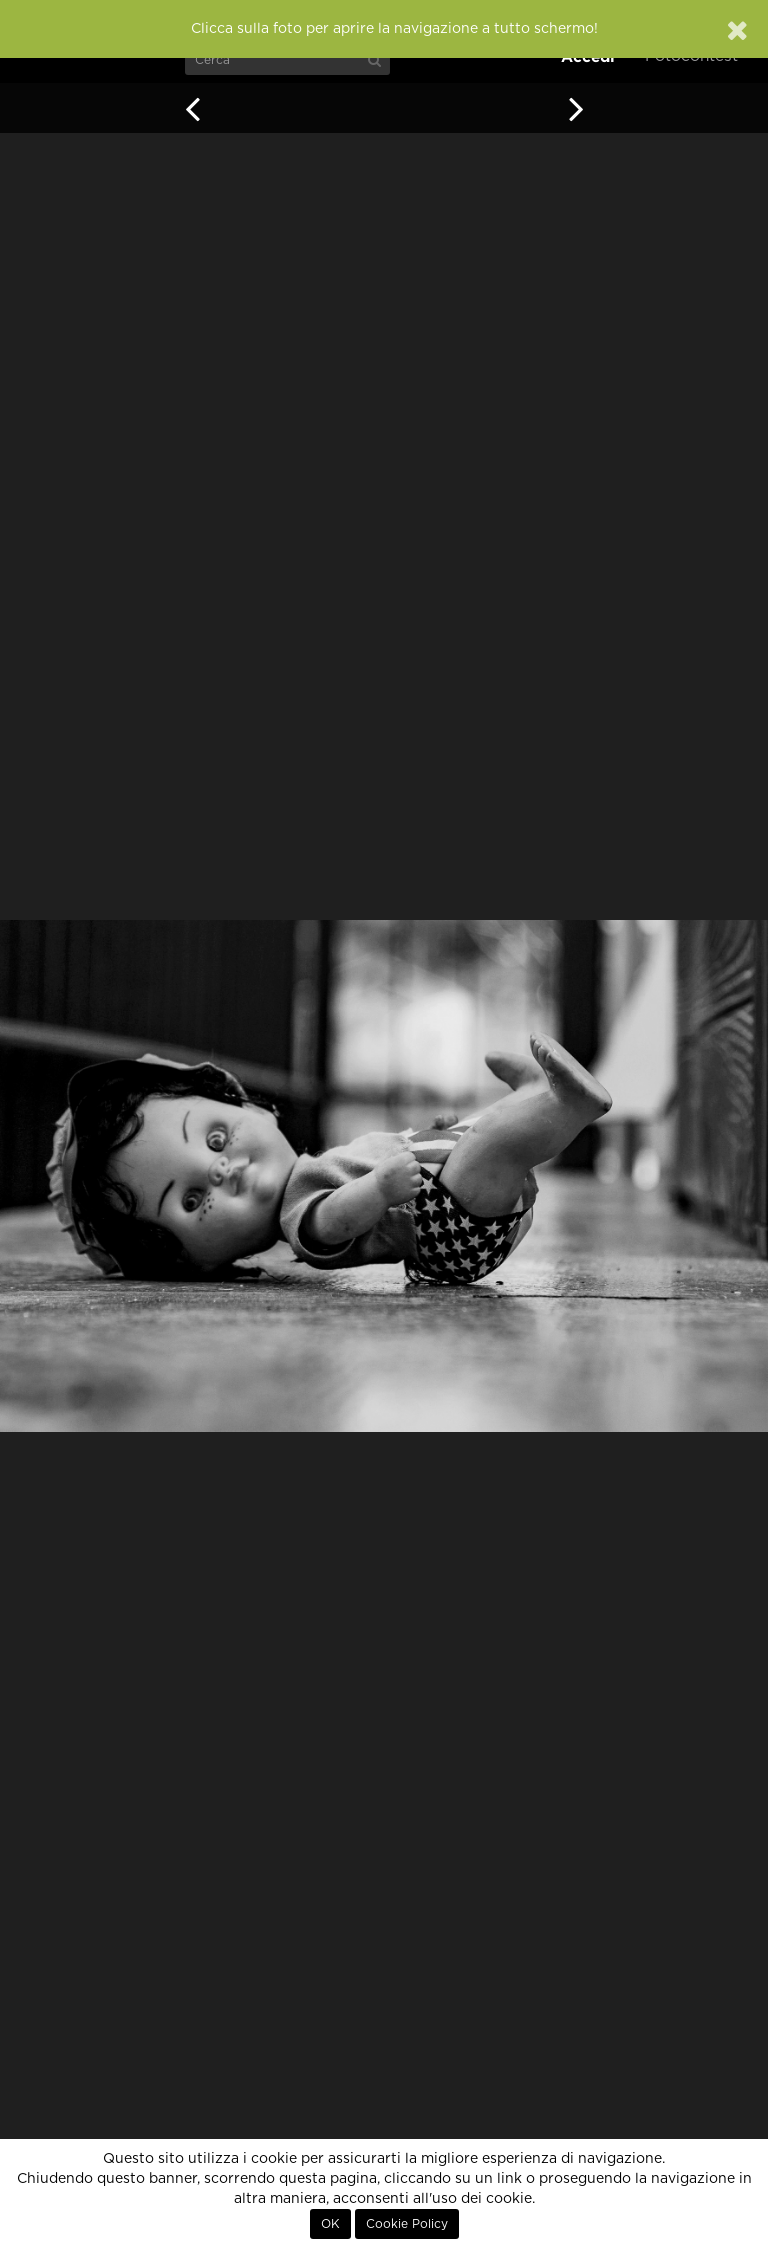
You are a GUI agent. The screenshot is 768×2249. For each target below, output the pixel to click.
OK (330, 2224)
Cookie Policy (407, 2224)
